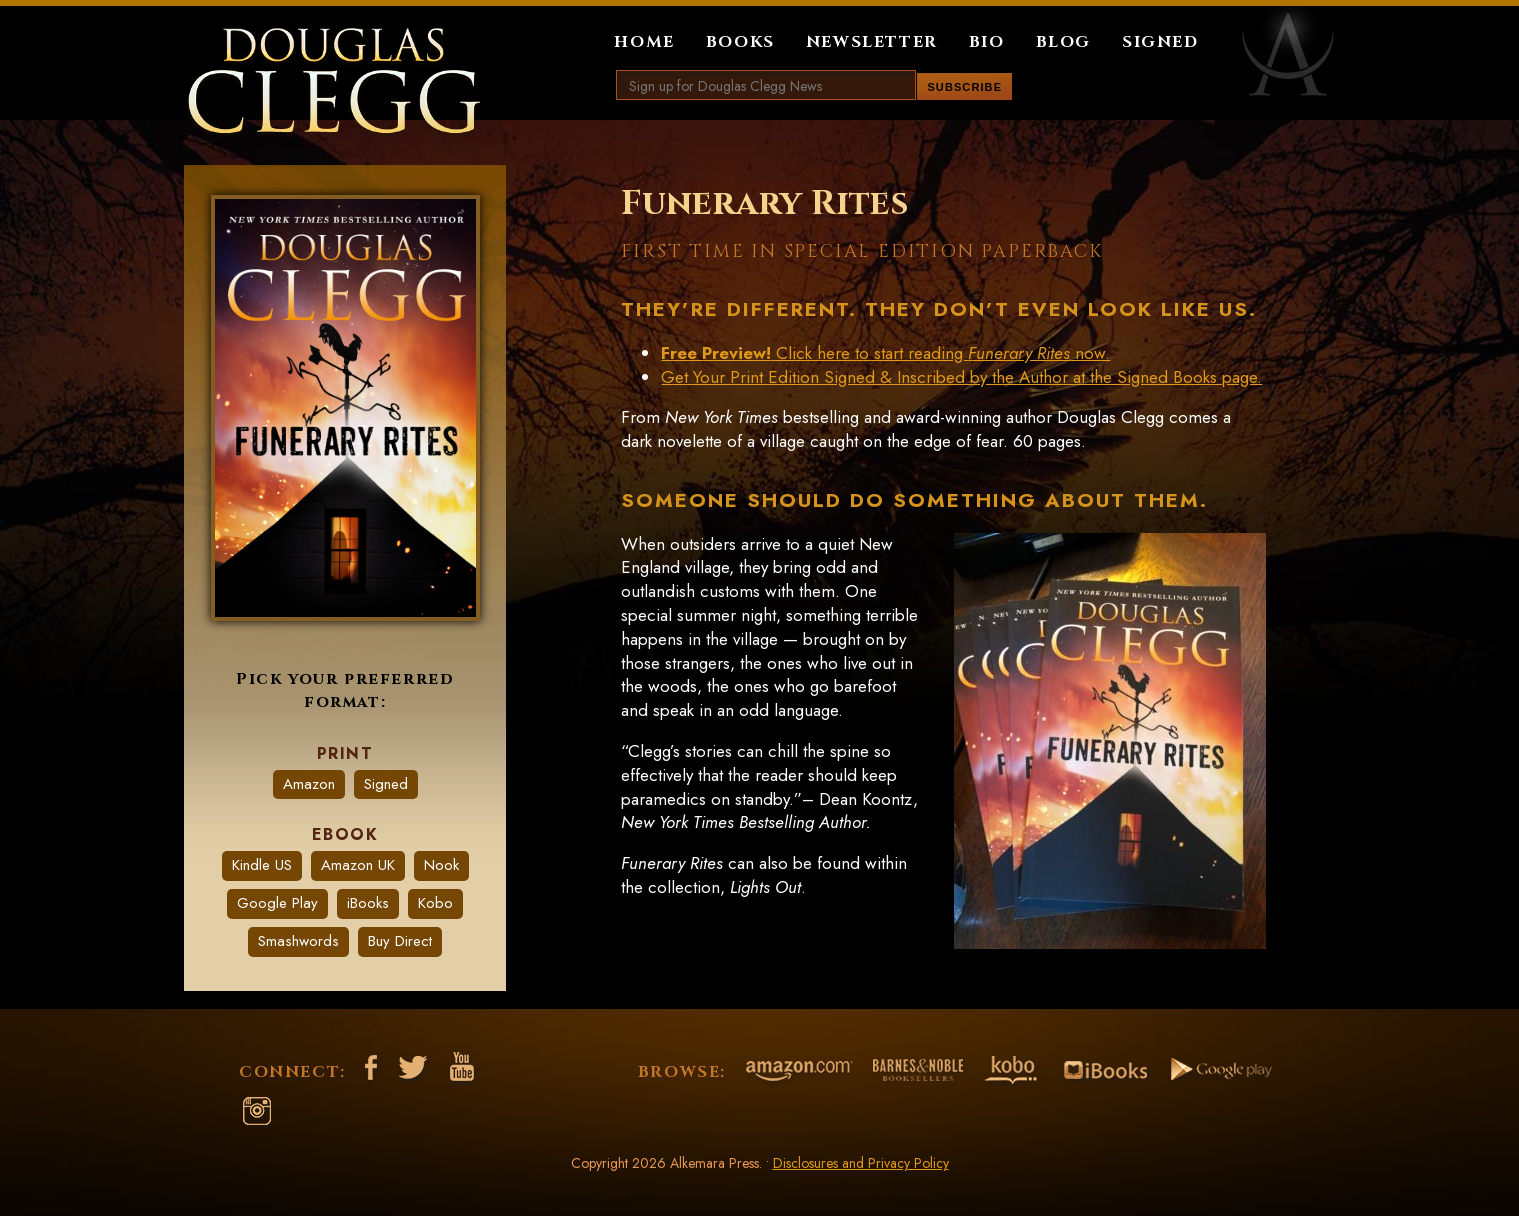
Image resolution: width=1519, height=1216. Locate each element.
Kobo (435, 903)
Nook (441, 865)
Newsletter (872, 42)
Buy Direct (400, 941)
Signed (1160, 42)
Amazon (309, 784)
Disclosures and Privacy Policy (861, 1163)
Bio (987, 42)
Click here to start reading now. (885, 353)
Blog (1063, 42)
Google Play (277, 903)
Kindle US (262, 865)
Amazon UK (358, 865)
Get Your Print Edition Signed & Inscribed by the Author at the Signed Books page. (961, 377)
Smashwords (298, 941)
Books (740, 42)
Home (644, 42)
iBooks (368, 903)
